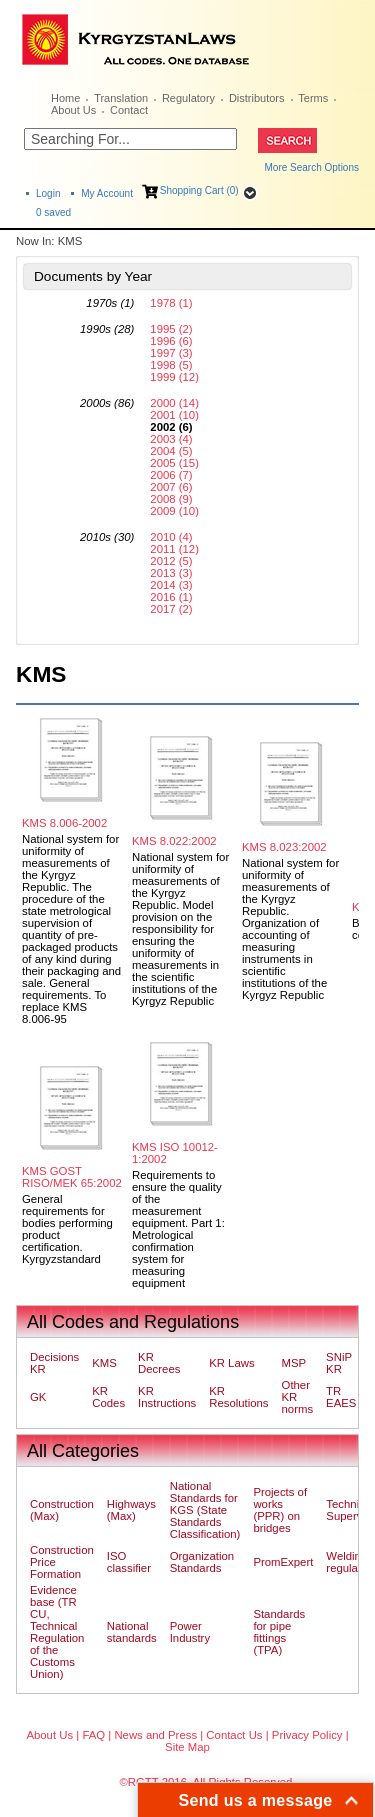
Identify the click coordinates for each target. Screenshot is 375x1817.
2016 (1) (171, 597)
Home (65, 98)
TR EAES (341, 1397)
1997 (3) (171, 353)
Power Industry (190, 1632)
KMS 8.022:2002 (174, 841)
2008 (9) (171, 499)
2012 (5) (171, 561)
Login (48, 193)
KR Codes (108, 1397)
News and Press (155, 1735)
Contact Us (234, 1735)
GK (38, 1397)
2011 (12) (174, 549)
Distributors (257, 98)
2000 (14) (174, 403)
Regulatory (188, 98)
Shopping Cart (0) (199, 190)
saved (53, 212)
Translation (121, 98)
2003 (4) (171, 439)
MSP (294, 1363)
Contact (129, 110)
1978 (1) (171, 303)
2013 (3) (171, 573)
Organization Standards (202, 1562)
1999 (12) (174, 377)
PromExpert (283, 1562)
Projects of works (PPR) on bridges (280, 1510)
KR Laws (231, 1363)
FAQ (93, 1735)
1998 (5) (171, 365)
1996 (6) (171, 341)
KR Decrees (159, 1363)
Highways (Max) (131, 1510)
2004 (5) (171, 451)
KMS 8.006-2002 (64, 823)
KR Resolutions (238, 1397)
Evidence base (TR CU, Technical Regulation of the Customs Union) (57, 1632)
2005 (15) (174, 463)
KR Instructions (167, 1397)
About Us (73, 110)
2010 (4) (171, 537)
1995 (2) (171, 329)
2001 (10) (174, 415)
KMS (104, 1363)
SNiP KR (339, 1363)
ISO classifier (129, 1562)
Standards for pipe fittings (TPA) (279, 1632)
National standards (132, 1632)
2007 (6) (171, 487)
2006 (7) (171, 475)
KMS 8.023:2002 (284, 847)
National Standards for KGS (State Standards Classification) (205, 1510)
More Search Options (312, 167)
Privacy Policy (307, 1735)
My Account (107, 193)
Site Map (187, 1747)
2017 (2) (171, 609)
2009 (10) (174, 511)
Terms (313, 98)
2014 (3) (171, 585)
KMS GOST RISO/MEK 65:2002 (72, 1177)
